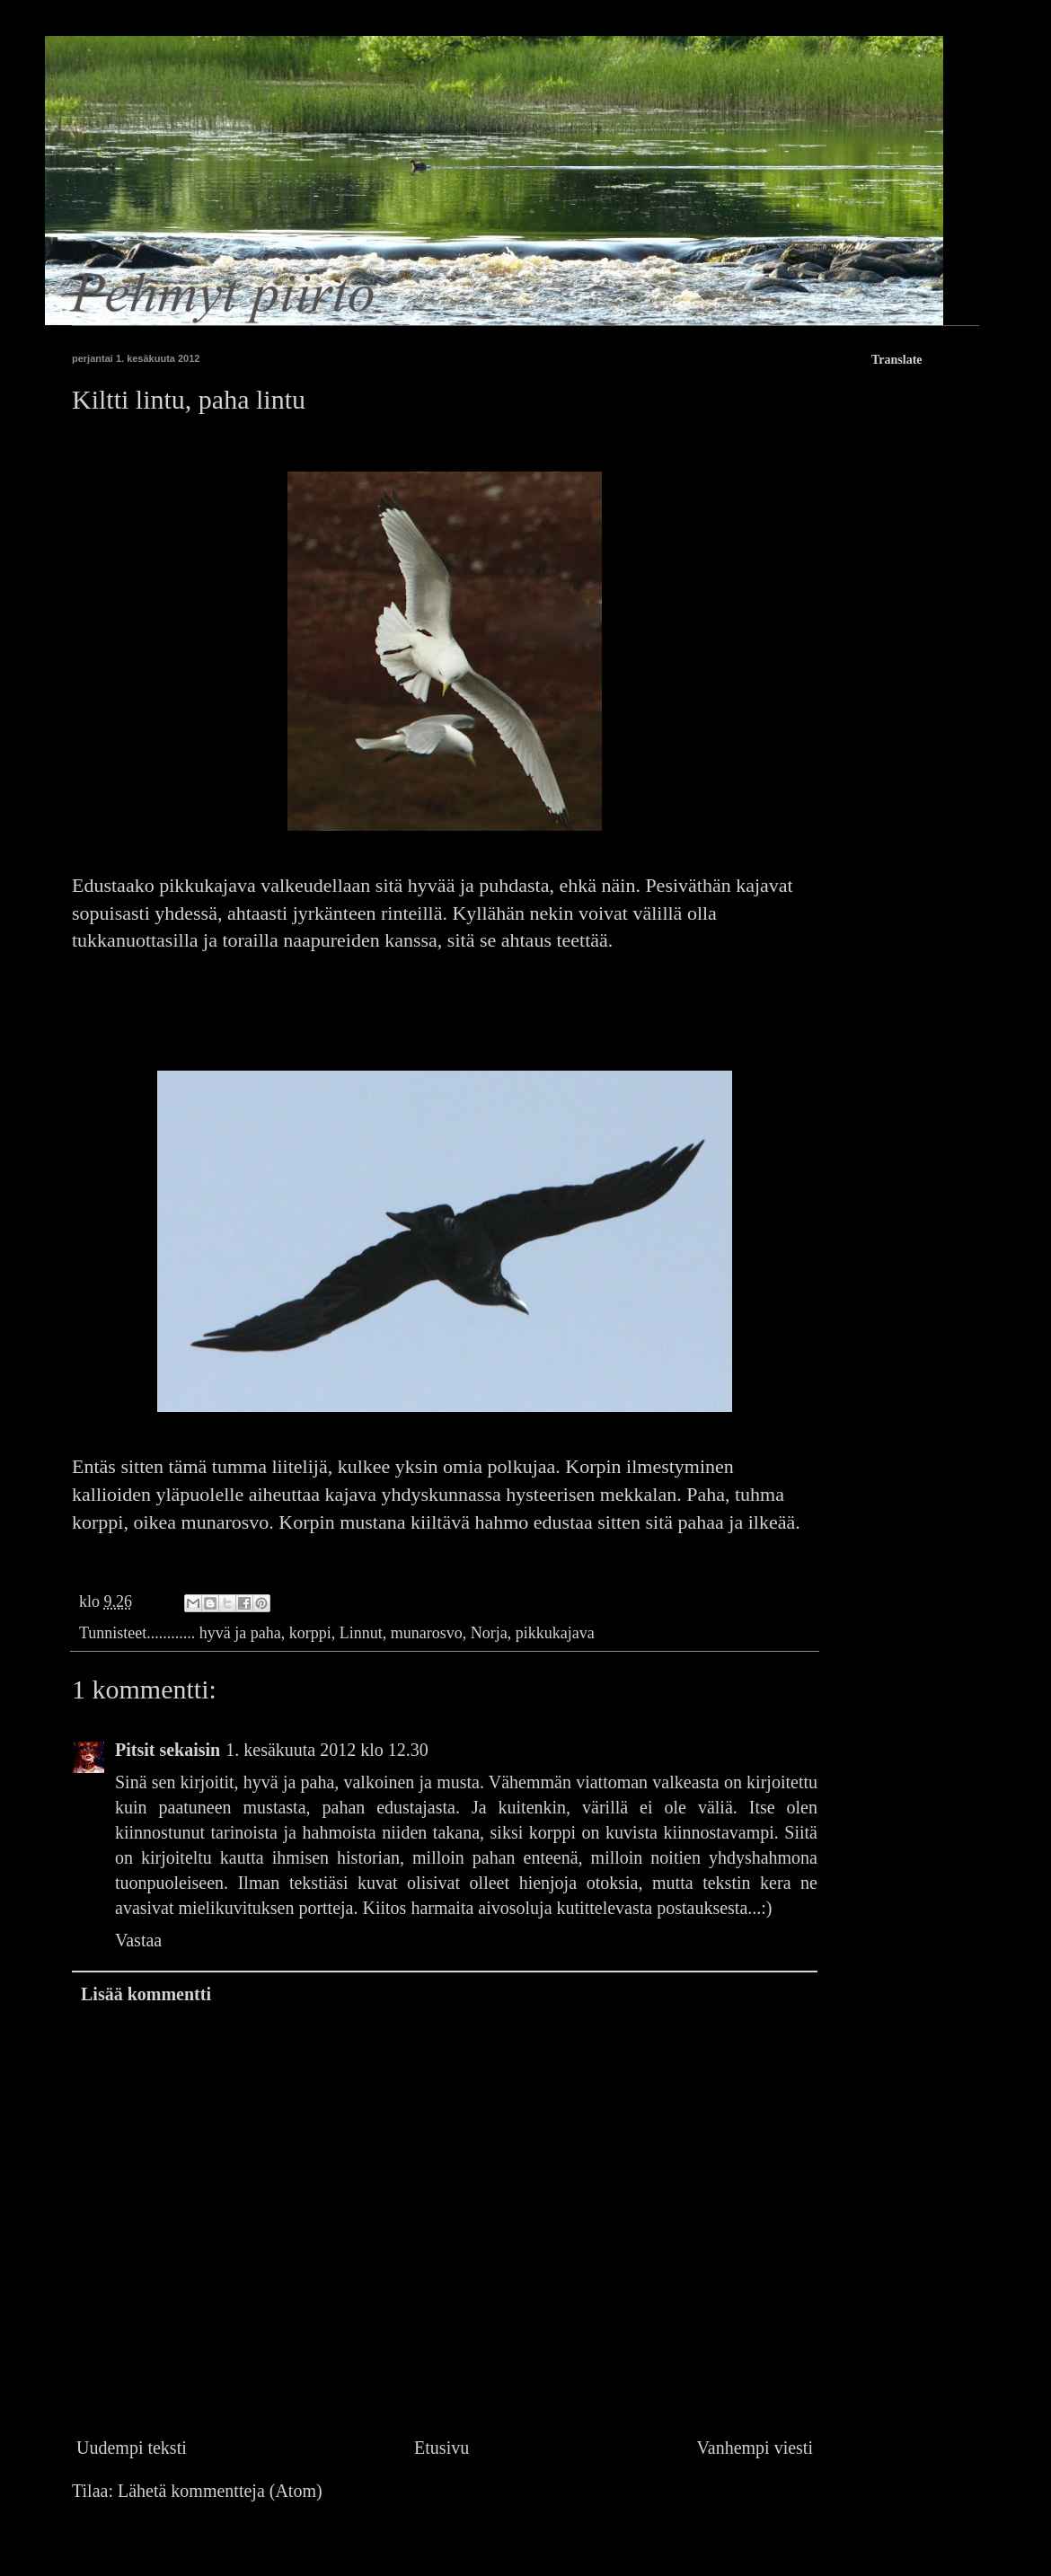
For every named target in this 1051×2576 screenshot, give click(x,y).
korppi (310, 1633)
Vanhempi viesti (755, 2447)
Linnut (361, 1633)
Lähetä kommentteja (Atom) (220, 2491)
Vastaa (138, 1940)
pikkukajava (555, 1633)
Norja (489, 1633)
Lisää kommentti (146, 1994)
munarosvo (427, 1633)
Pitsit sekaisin (167, 1750)
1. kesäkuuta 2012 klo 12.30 (326, 1750)
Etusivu (441, 2447)
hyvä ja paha (240, 1633)
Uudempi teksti (131, 2447)
